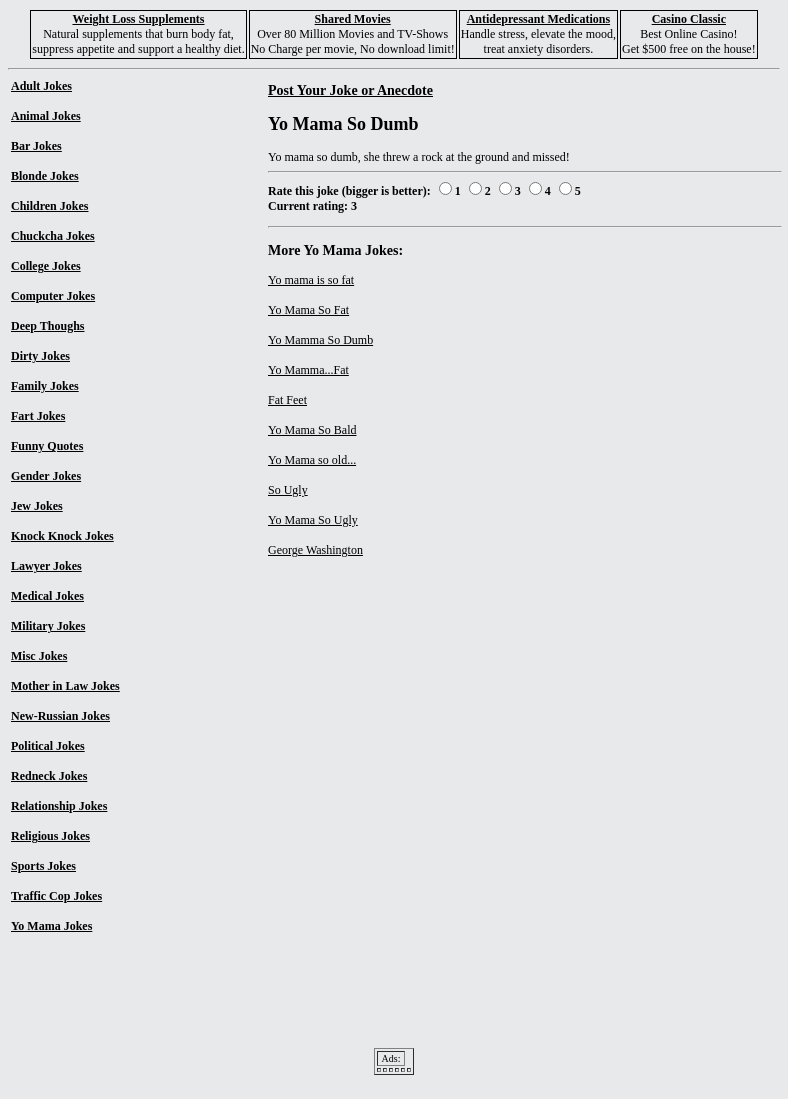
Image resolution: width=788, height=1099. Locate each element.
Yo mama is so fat (311, 280)
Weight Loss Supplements (138, 19)
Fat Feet (287, 400)
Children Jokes (49, 206)
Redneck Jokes (49, 776)
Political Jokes (48, 746)
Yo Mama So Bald (312, 430)
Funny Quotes (47, 446)
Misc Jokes (39, 656)
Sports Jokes (43, 866)
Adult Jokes (41, 86)
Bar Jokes (36, 146)
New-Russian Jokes (60, 716)
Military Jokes (48, 626)
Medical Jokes (47, 596)
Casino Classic (689, 19)
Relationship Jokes (59, 806)
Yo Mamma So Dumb (320, 340)
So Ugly (288, 490)
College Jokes (46, 266)
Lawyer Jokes (46, 566)
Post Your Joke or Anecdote (350, 90)
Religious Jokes (50, 836)
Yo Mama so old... (312, 460)
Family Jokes (45, 386)
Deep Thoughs (47, 326)
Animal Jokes (46, 116)
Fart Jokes (38, 416)
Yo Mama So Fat (308, 310)
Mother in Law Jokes (65, 686)
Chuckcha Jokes (53, 236)
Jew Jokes (37, 506)
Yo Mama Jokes (51, 926)
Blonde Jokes (45, 176)
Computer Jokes (53, 296)
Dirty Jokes (40, 356)
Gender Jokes (46, 476)
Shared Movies (353, 19)
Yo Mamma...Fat (308, 370)
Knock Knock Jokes (62, 536)
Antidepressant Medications (538, 19)
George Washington (315, 550)
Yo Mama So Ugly (313, 520)
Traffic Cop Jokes (56, 896)
